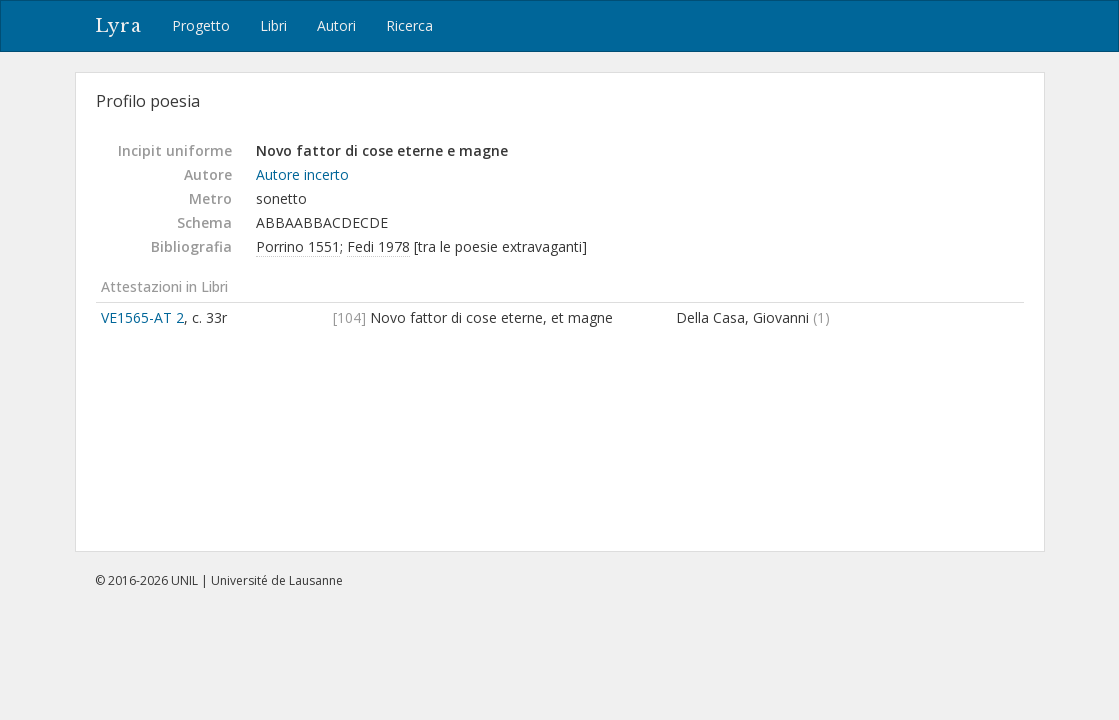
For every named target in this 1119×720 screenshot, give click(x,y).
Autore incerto (302, 174)
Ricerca (409, 25)
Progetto (201, 25)
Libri (273, 25)
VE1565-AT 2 (142, 317)
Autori (336, 25)
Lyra (118, 26)
